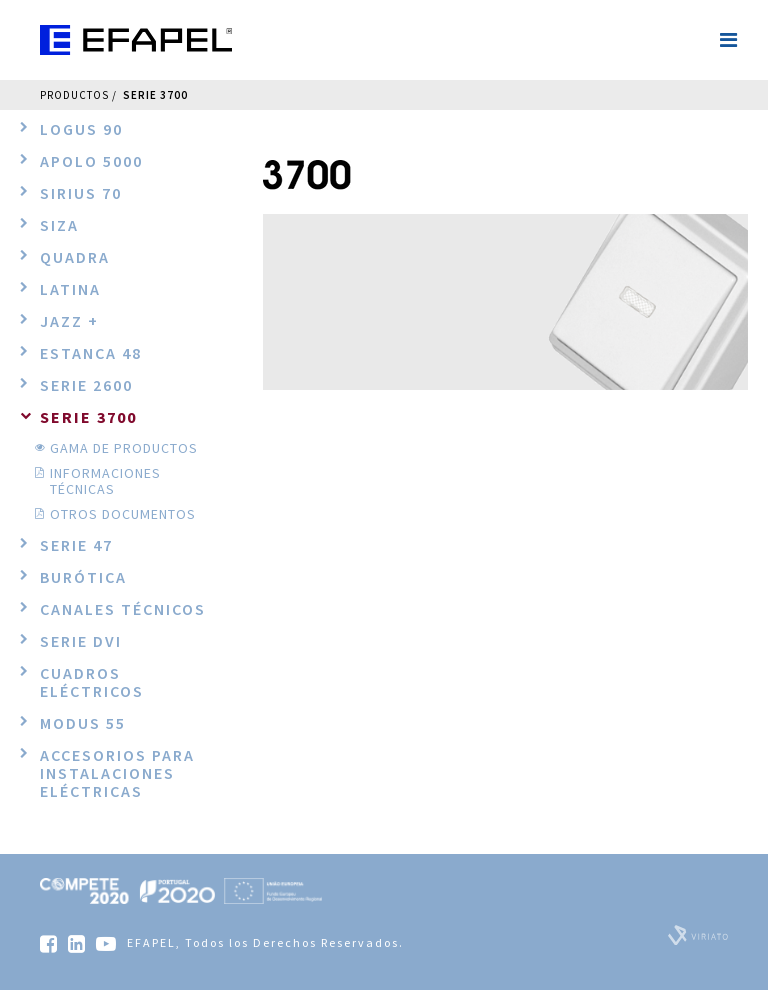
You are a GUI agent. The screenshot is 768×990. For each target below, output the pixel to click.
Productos (74, 95)
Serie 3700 (155, 95)
